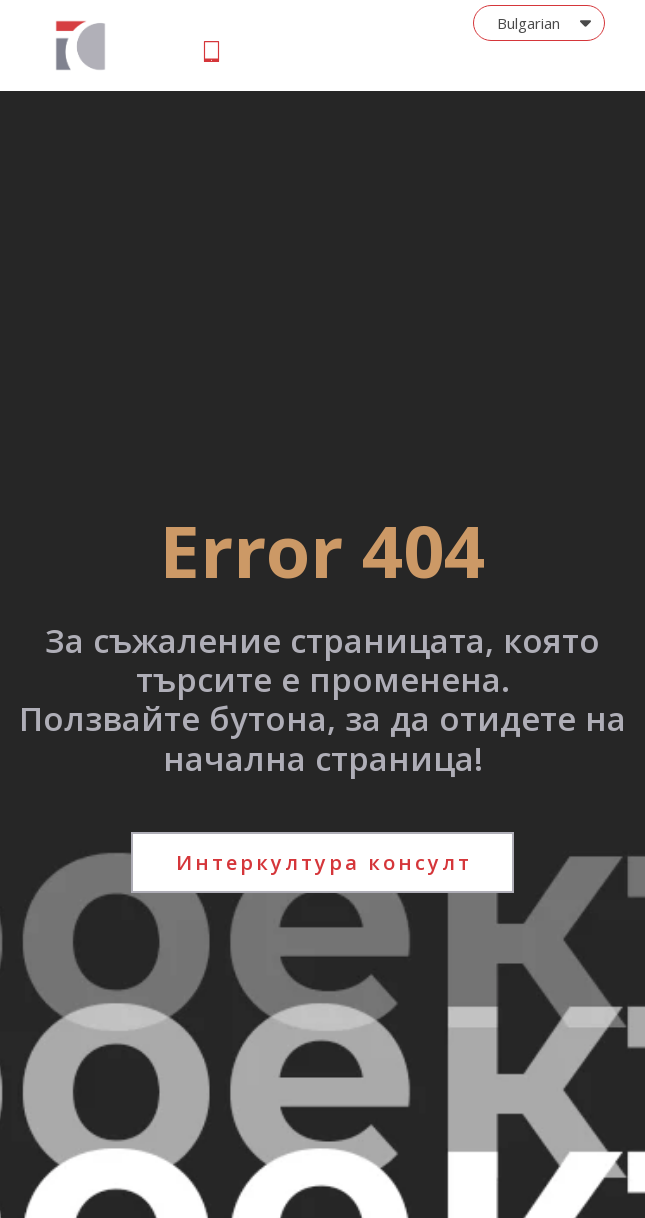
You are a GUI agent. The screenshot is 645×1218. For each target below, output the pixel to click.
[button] (539, 23)
